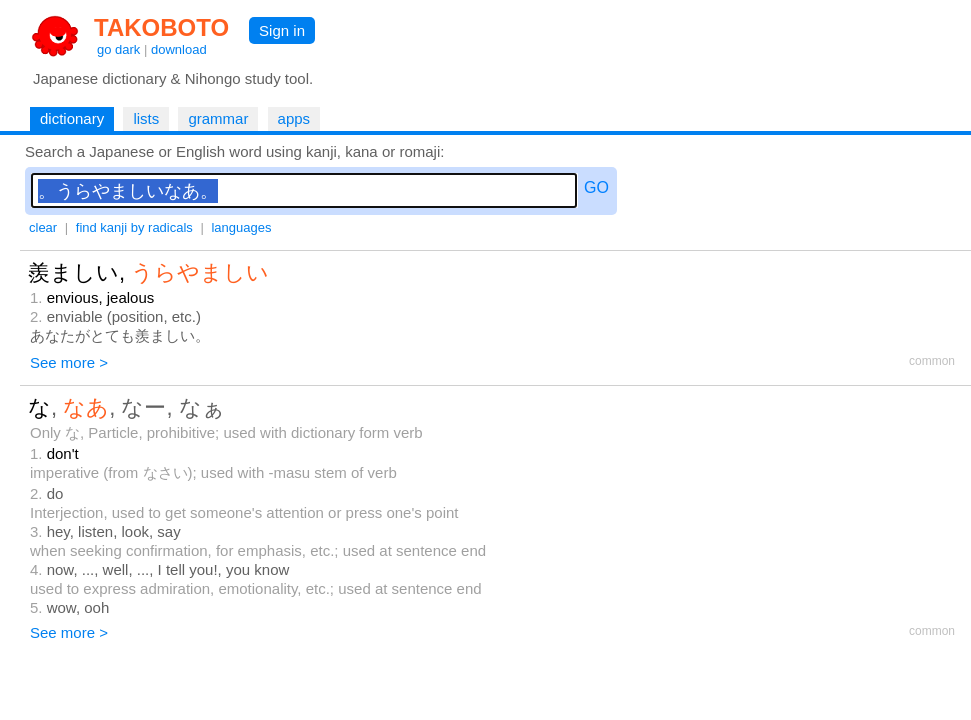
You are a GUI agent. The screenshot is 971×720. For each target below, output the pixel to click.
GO (596, 187)
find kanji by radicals (134, 227)
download (179, 49)
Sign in (282, 30)
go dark (118, 49)
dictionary (72, 118)
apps (294, 118)
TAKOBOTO (161, 27)
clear (43, 227)
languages (241, 227)
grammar (218, 118)
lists (146, 118)
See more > (69, 362)
